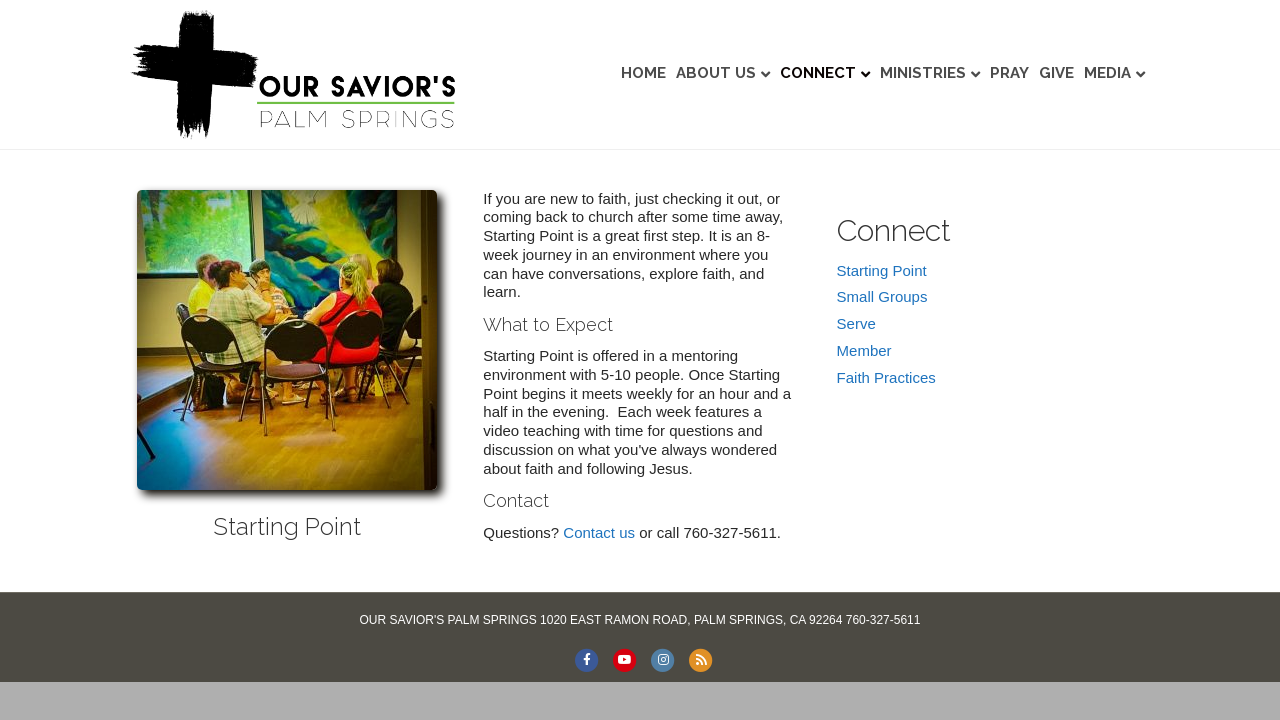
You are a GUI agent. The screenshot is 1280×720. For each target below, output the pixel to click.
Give (1056, 73)
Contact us (599, 532)
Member (864, 350)
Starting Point (882, 270)
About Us (716, 73)
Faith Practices (886, 377)
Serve (856, 323)
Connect (818, 73)
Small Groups (882, 296)
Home (643, 73)
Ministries (923, 73)
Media (1107, 73)
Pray (1009, 73)
